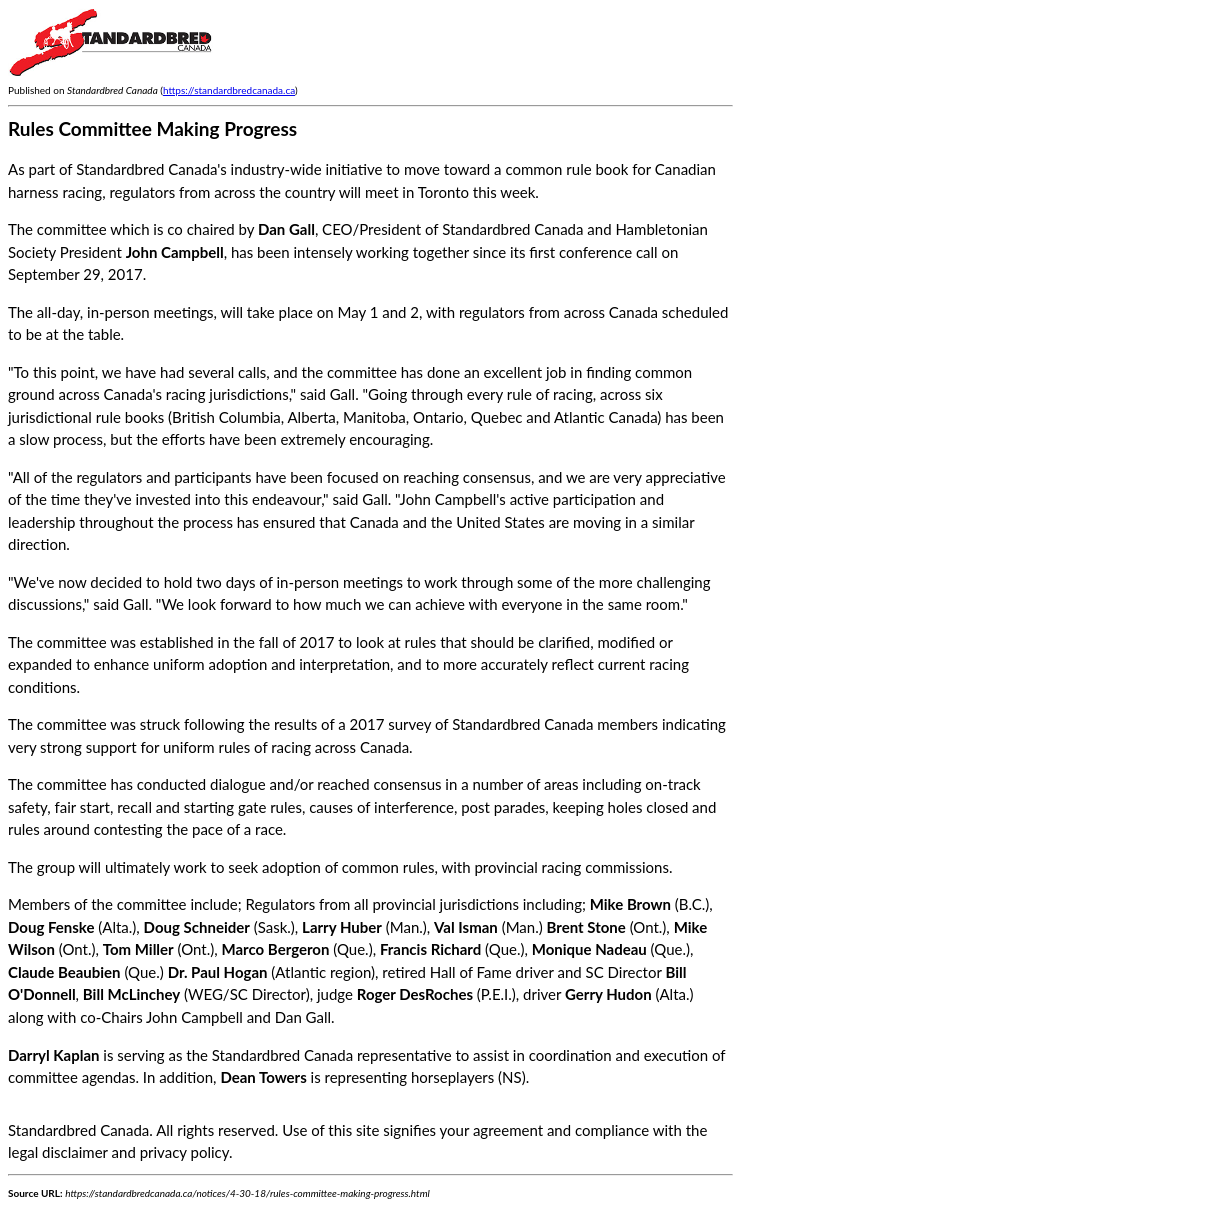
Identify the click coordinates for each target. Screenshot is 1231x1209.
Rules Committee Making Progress (152, 128)
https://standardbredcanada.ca (229, 90)
